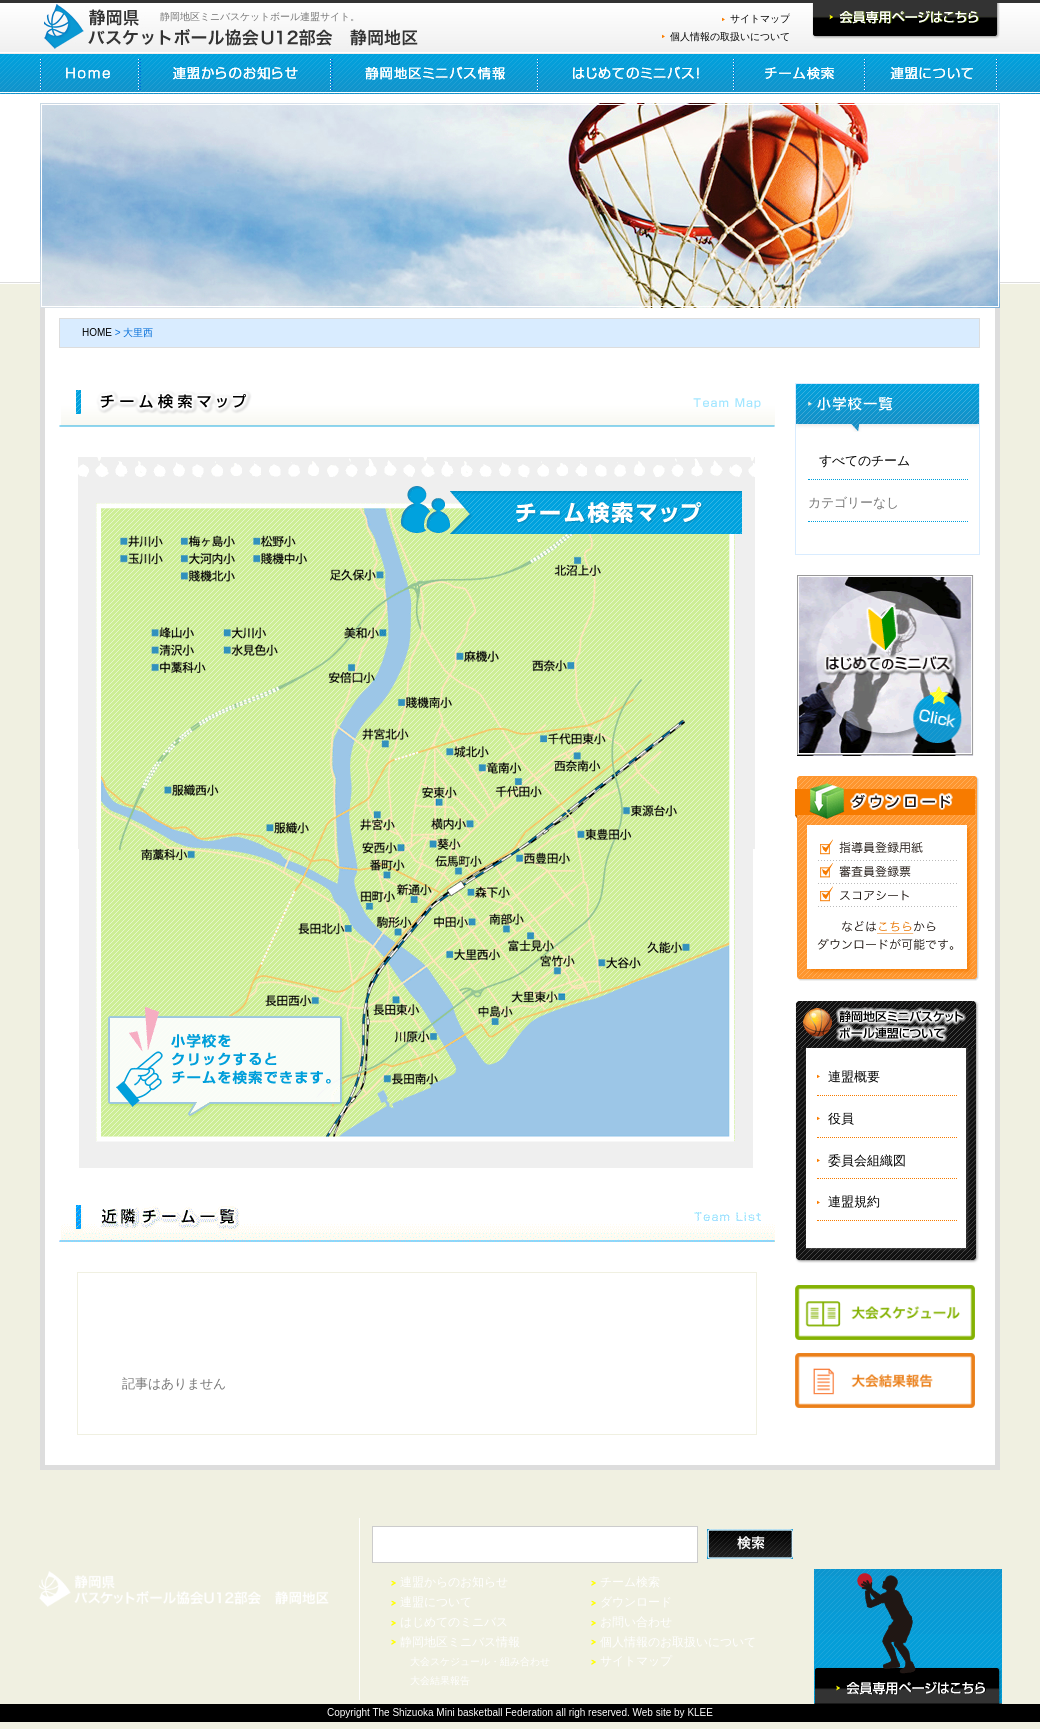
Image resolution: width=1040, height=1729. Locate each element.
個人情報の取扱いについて (730, 36)
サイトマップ (760, 18)
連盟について (932, 74)
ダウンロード (636, 1602)
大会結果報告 (440, 1680)
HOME (90, 74)
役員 (841, 1118)
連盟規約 (854, 1201)
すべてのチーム (864, 460)
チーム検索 (800, 74)
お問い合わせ (636, 1622)
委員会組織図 (867, 1160)
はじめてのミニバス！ (637, 74)
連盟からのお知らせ (236, 74)
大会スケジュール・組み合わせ (480, 1661)
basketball (479, 1712)
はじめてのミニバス (454, 1622)
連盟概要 (854, 1076)
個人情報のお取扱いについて (678, 1642)
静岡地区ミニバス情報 (435, 74)
